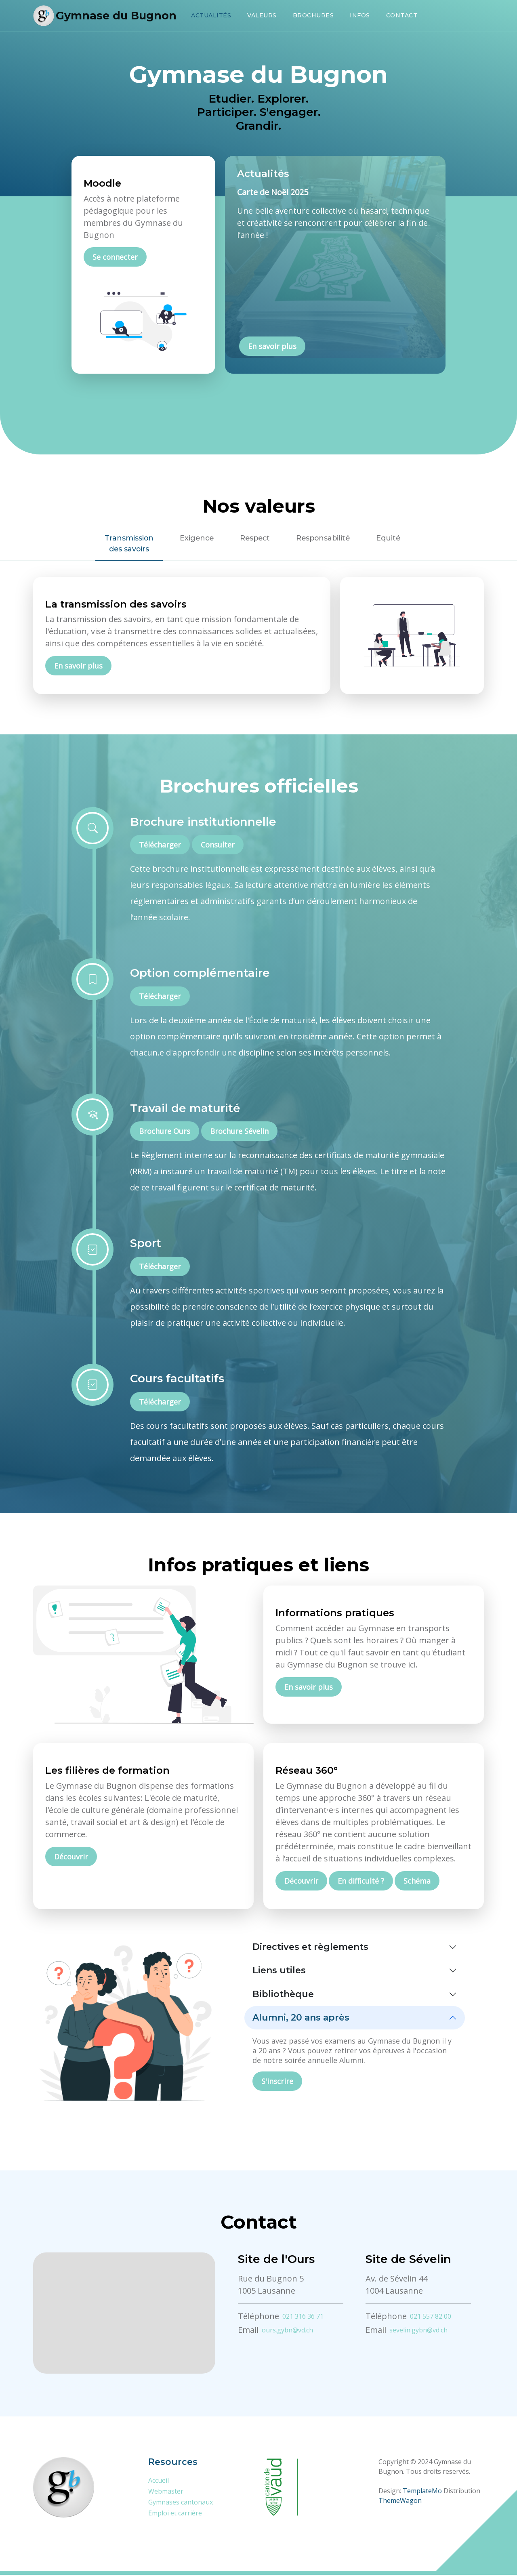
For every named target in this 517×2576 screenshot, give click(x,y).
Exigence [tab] (192, 538)
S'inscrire (277, 2082)
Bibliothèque (283, 1994)
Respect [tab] (254, 538)
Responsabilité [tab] (326, 538)
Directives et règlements (310, 1947)
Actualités (211, 15)
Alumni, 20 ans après (300, 2018)
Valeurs (262, 15)
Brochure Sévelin (239, 1132)
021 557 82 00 (430, 2317)
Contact (402, 15)
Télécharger (160, 846)
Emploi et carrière (175, 2513)
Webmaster (165, 2492)
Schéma (417, 1882)
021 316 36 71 (303, 2317)
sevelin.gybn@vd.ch (418, 2331)
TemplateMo (422, 2492)
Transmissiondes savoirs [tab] (122, 544)
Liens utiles (279, 1971)
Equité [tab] (394, 538)
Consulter (218, 846)
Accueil (158, 2481)
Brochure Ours (164, 1132)
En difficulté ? (361, 1882)
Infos (360, 15)
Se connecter (115, 257)
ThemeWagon (400, 2501)
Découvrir (71, 1858)
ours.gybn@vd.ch (287, 2331)
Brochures (313, 15)
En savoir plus (272, 346)
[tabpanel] (258, 636)
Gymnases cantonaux (180, 2502)
